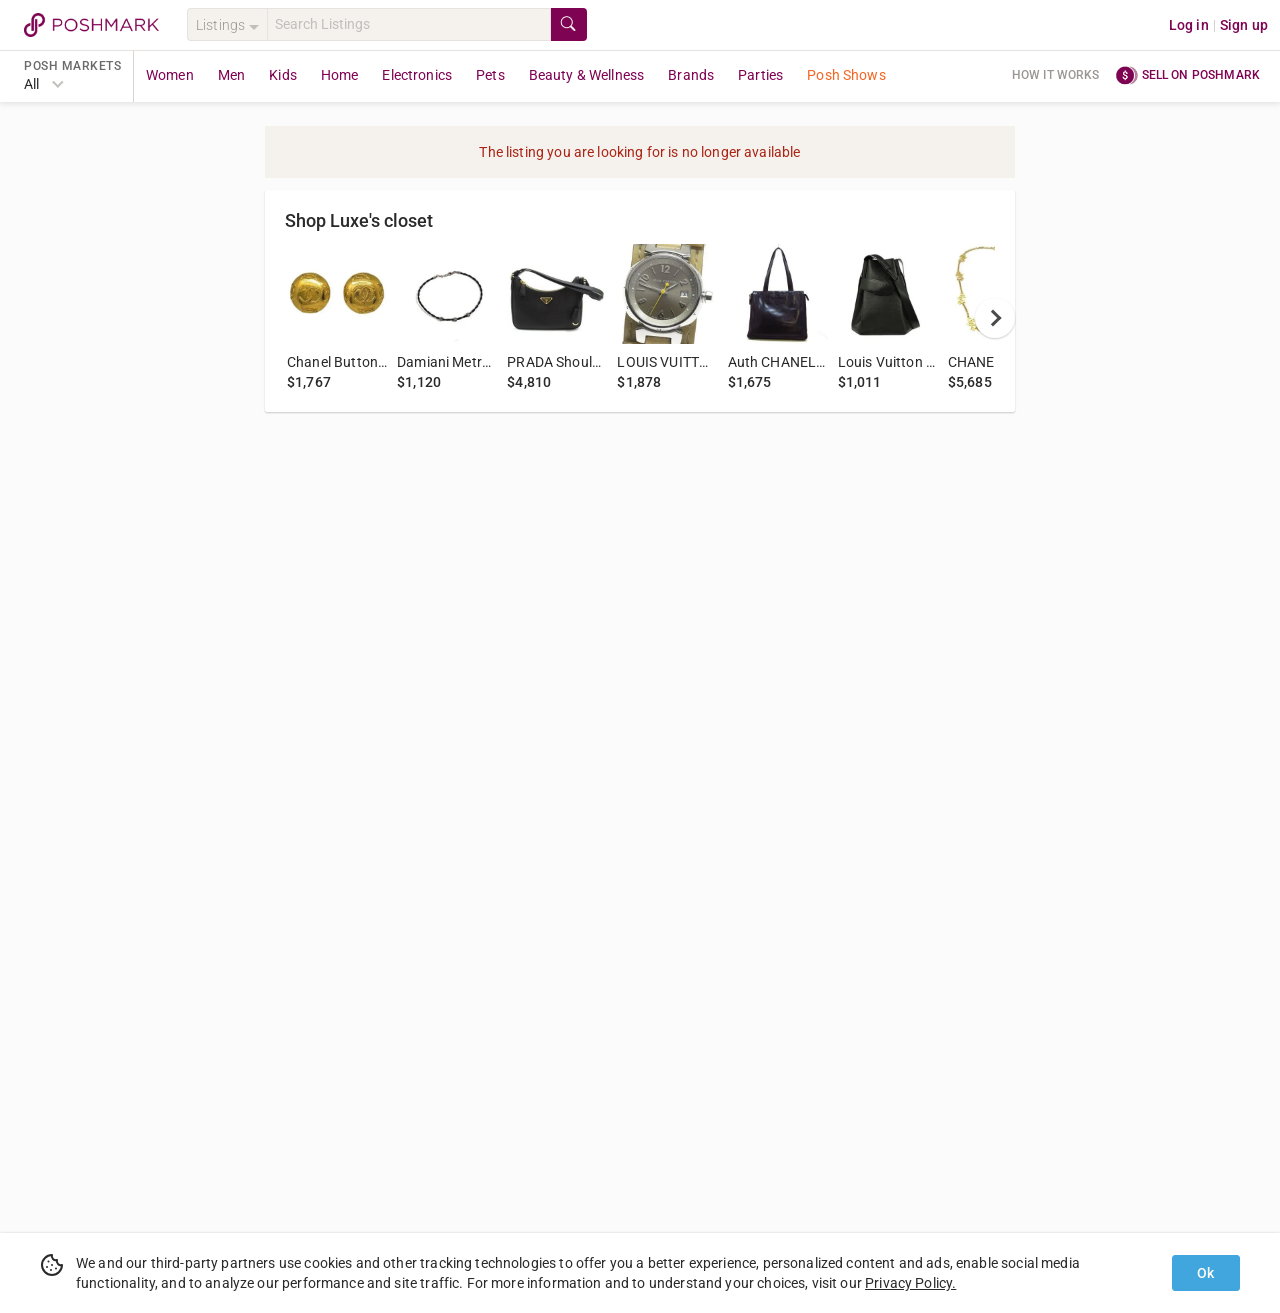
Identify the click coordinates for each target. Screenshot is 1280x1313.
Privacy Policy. (910, 1283)
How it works (1056, 75)
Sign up (1244, 25)
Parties (760, 75)
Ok (1205, 1273)
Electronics (417, 75)
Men (231, 75)
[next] (995, 318)
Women (170, 75)
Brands (691, 75)
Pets (490, 75)
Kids (283, 75)
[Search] (409, 24)
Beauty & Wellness (587, 75)
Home (340, 75)
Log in (1189, 25)
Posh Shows (846, 75)
